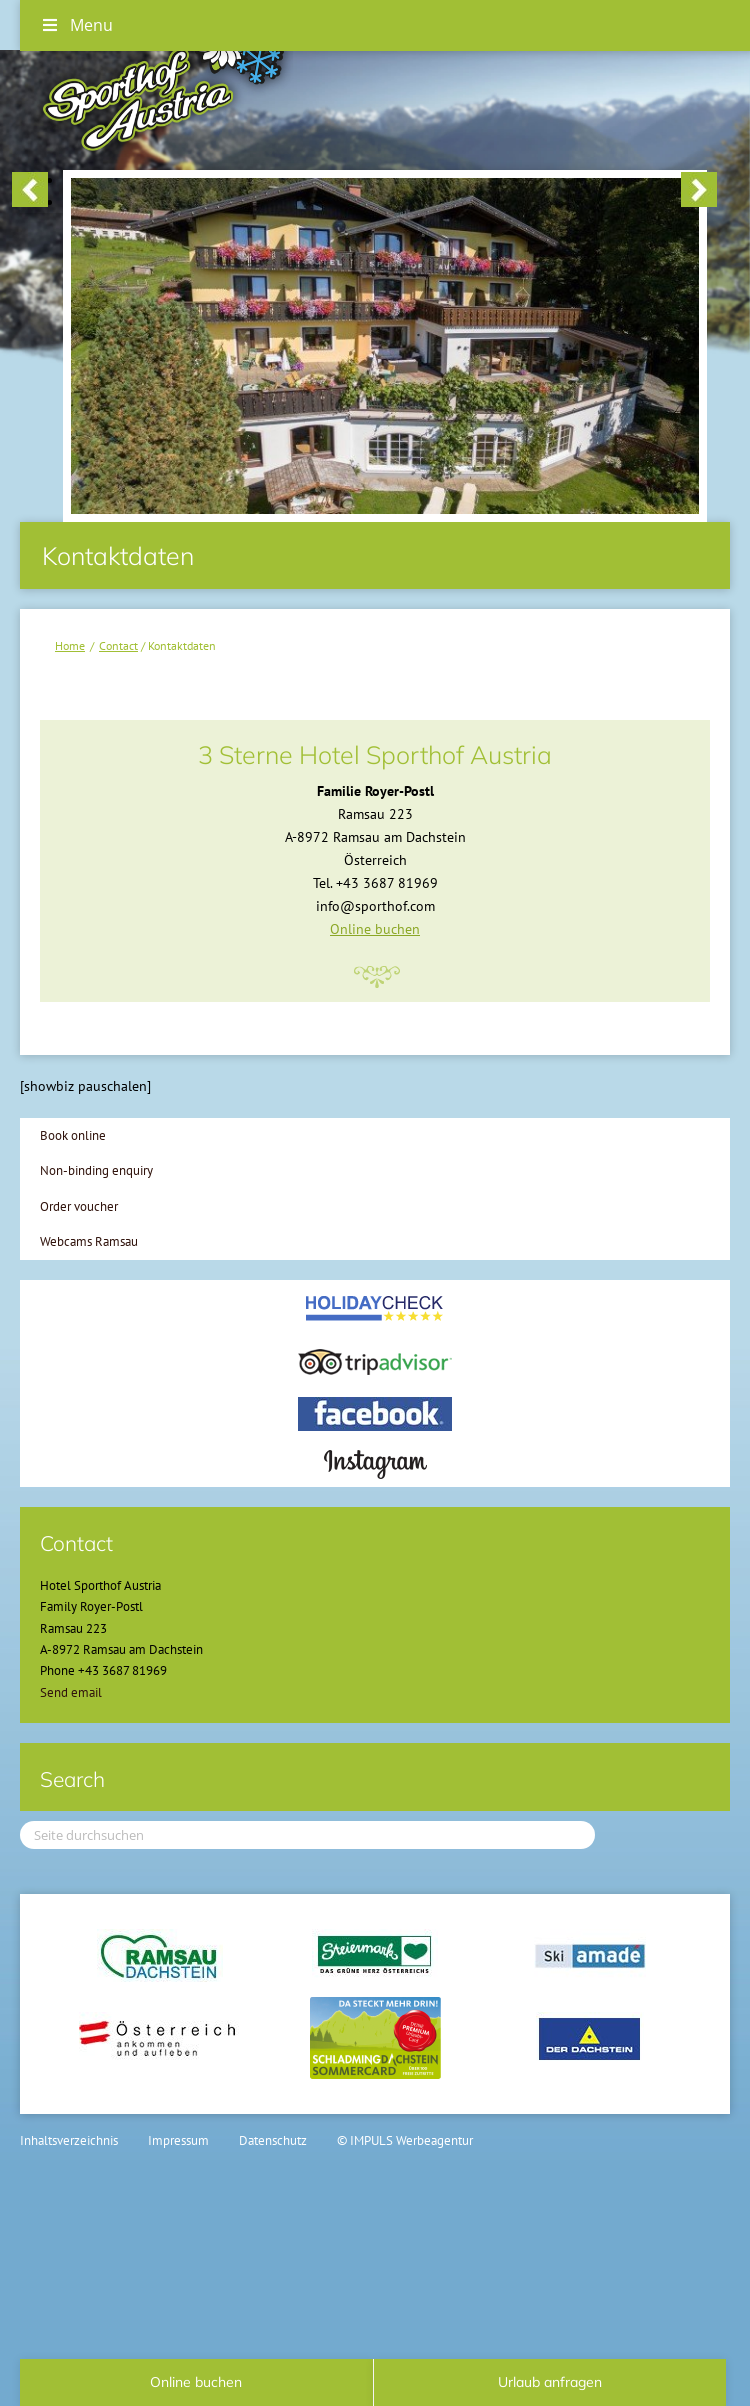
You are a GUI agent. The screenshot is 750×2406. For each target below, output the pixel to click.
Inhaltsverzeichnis (69, 2140)
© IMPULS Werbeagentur (405, 2140)
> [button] (699, 189)
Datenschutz (273, 2140)
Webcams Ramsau (89, 1241)
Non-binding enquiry (96, 1170)
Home (70, 645)
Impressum (178, 2140)
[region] (364, 191)
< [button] (30, 189)
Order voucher (79, 1206)
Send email (71, 1692)
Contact (118, 645)
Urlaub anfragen (550, 2382)
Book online (73, 1135)
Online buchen (375, 929)
